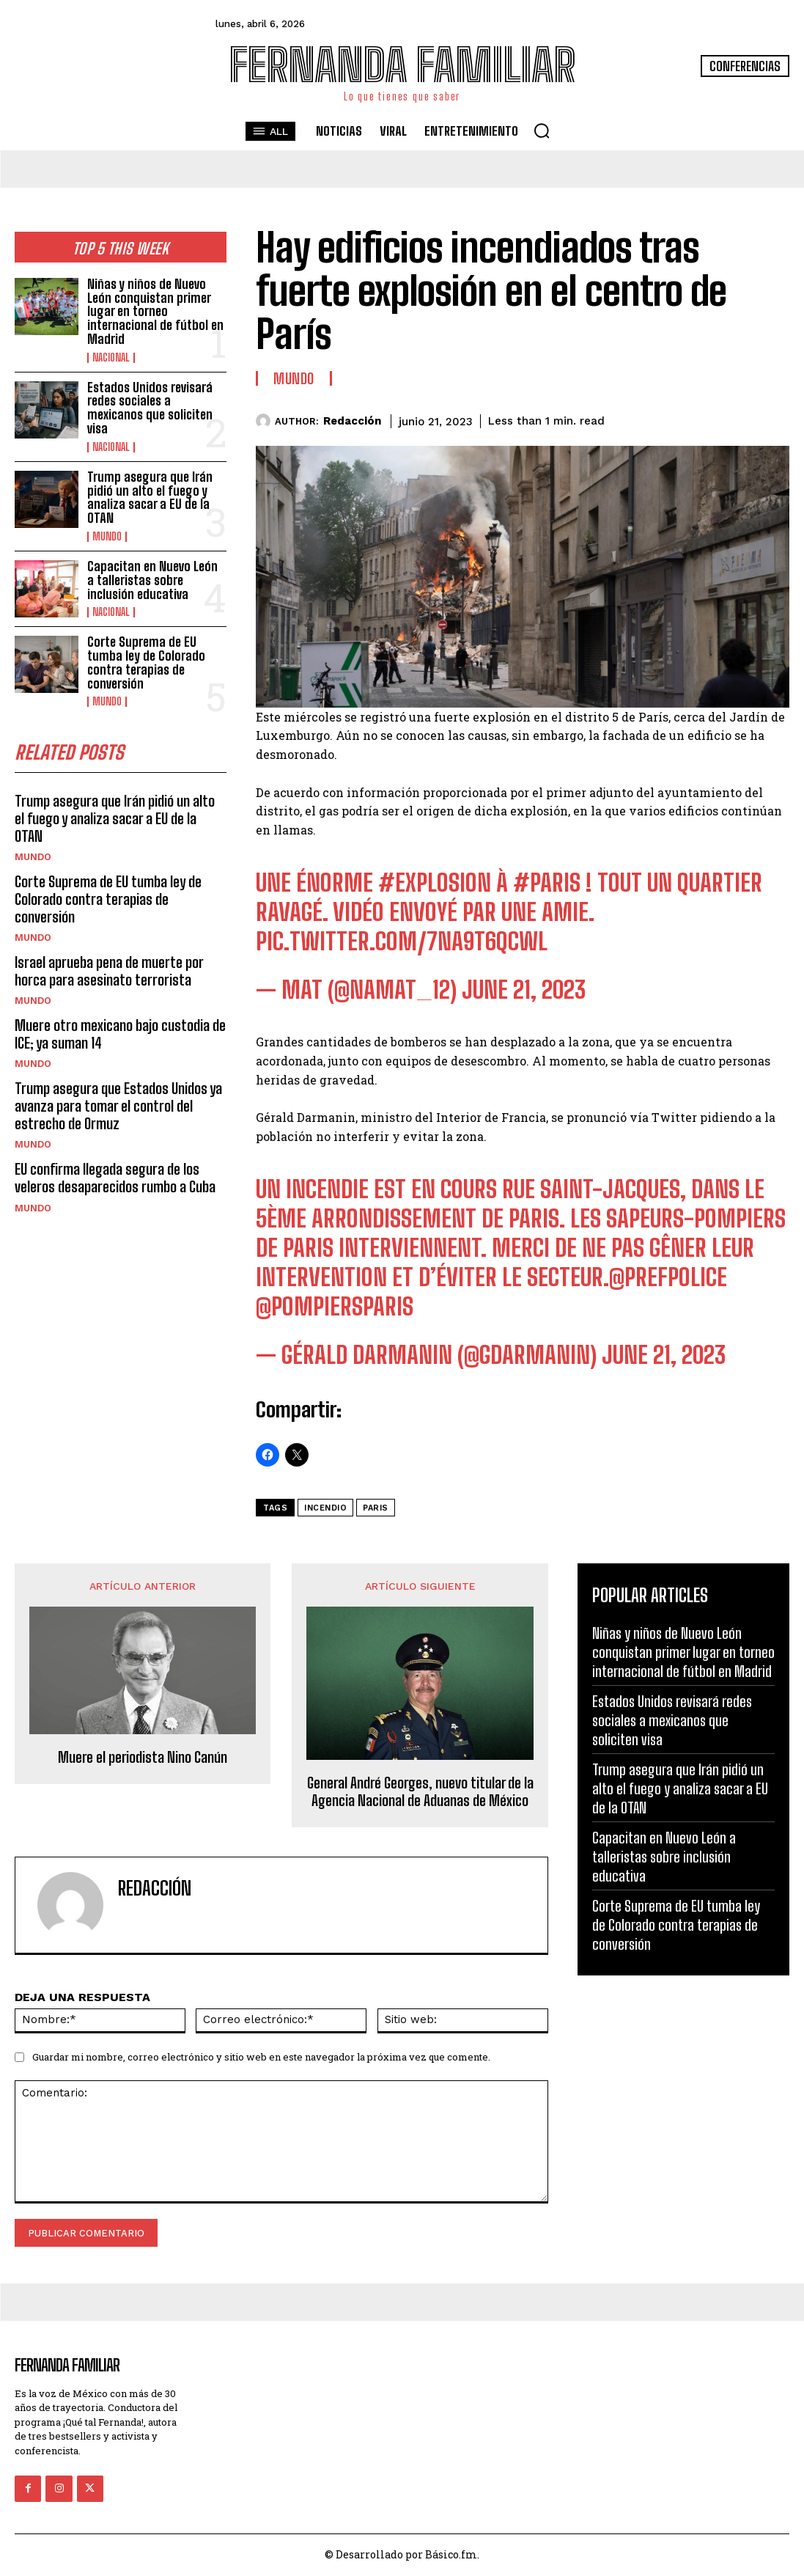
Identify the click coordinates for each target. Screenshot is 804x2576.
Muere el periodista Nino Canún (142, 1757)
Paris (375, 1508)
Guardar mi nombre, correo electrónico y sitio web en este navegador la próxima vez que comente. (261, 2056)
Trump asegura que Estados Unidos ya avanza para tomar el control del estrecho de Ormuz (117, 1086)
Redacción (352, 421)
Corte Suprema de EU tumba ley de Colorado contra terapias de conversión (146, 662)
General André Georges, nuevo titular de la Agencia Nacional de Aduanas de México (420, 1791)
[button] (541, 130)
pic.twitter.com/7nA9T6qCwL (401, 941)
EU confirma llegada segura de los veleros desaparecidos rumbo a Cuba (114, 1158)
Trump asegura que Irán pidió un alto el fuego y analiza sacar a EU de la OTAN (150, 497)
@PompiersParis (334, 1307)
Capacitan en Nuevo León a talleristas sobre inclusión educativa (152, 579)
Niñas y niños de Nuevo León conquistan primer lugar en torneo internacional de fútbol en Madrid (155, 311)
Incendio (325, 1508)
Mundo (107, 536)
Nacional (111, 357)
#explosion (434, 883)
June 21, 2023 (524, 990)
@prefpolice (668, 1277)
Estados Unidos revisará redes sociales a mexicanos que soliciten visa (150, 407)
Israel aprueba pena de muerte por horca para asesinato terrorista (108, 951)
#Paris (546, 883)
